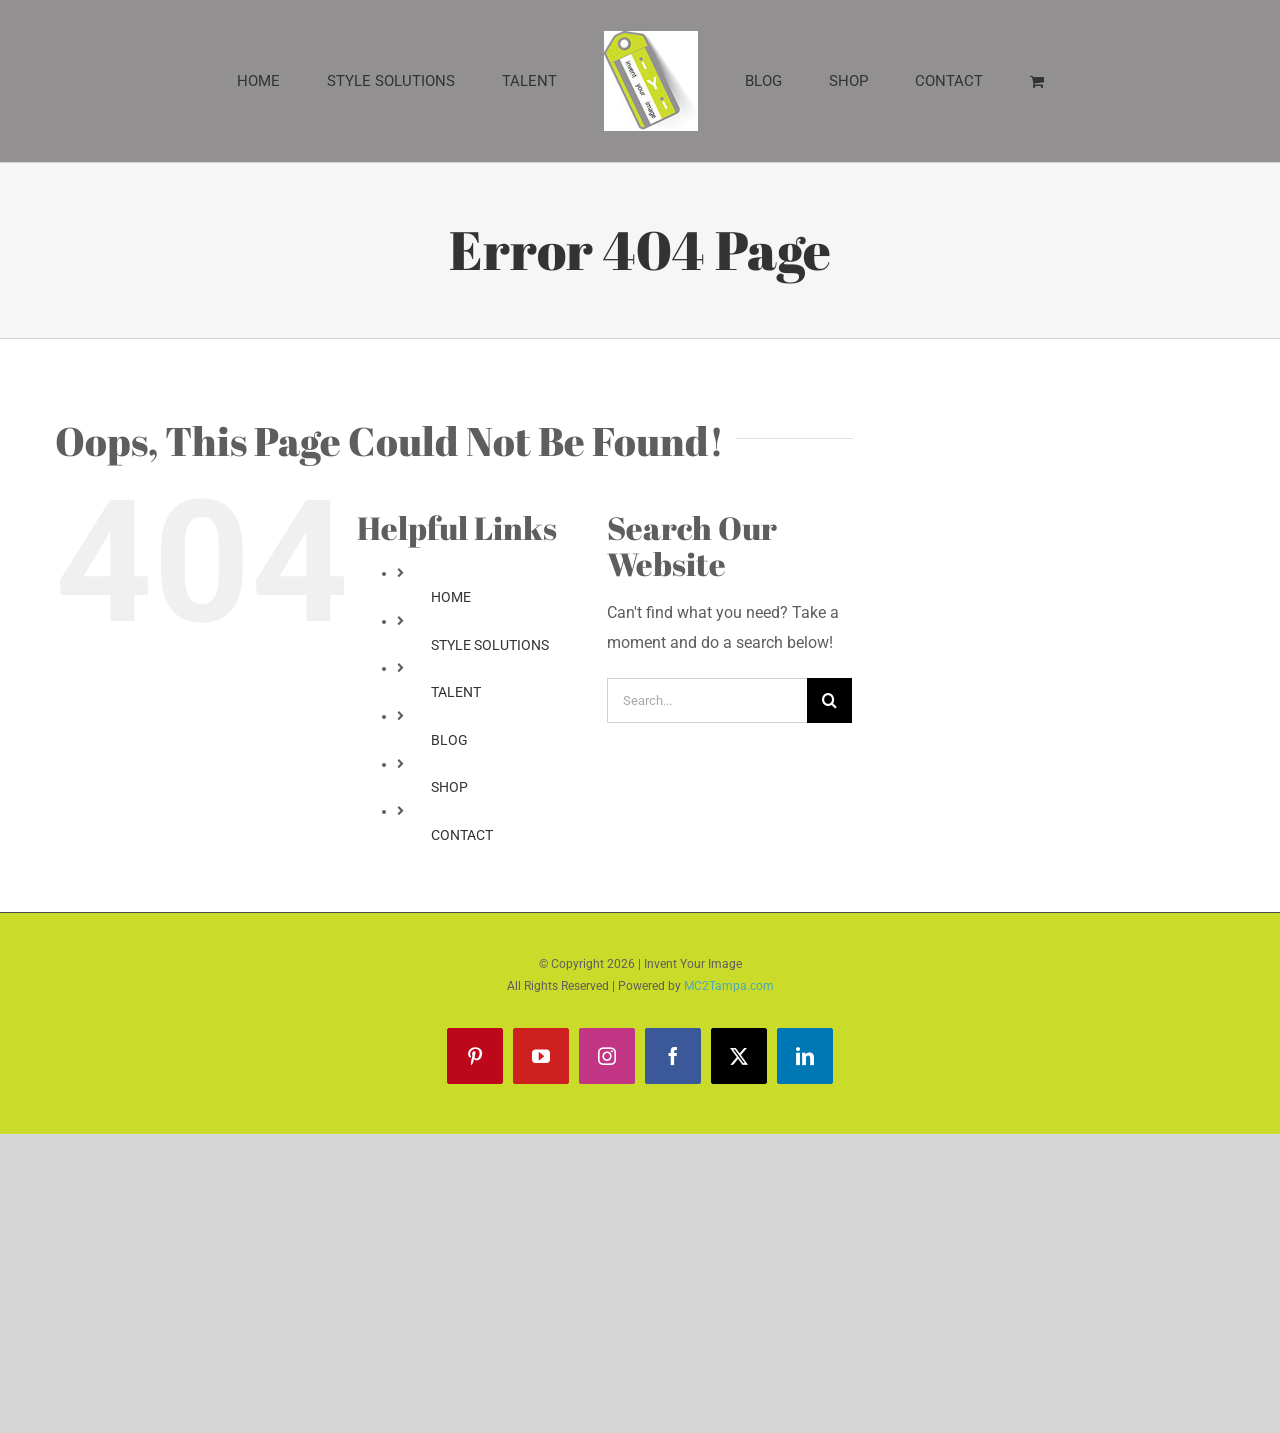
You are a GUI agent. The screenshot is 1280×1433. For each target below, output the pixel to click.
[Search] (829, 700)
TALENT (456, 692)
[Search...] (707, 700)
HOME (451, 597)
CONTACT (462, 835)
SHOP (449, 787)
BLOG (449, 740)
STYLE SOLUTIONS (490, 645)
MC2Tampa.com (729, 986)
